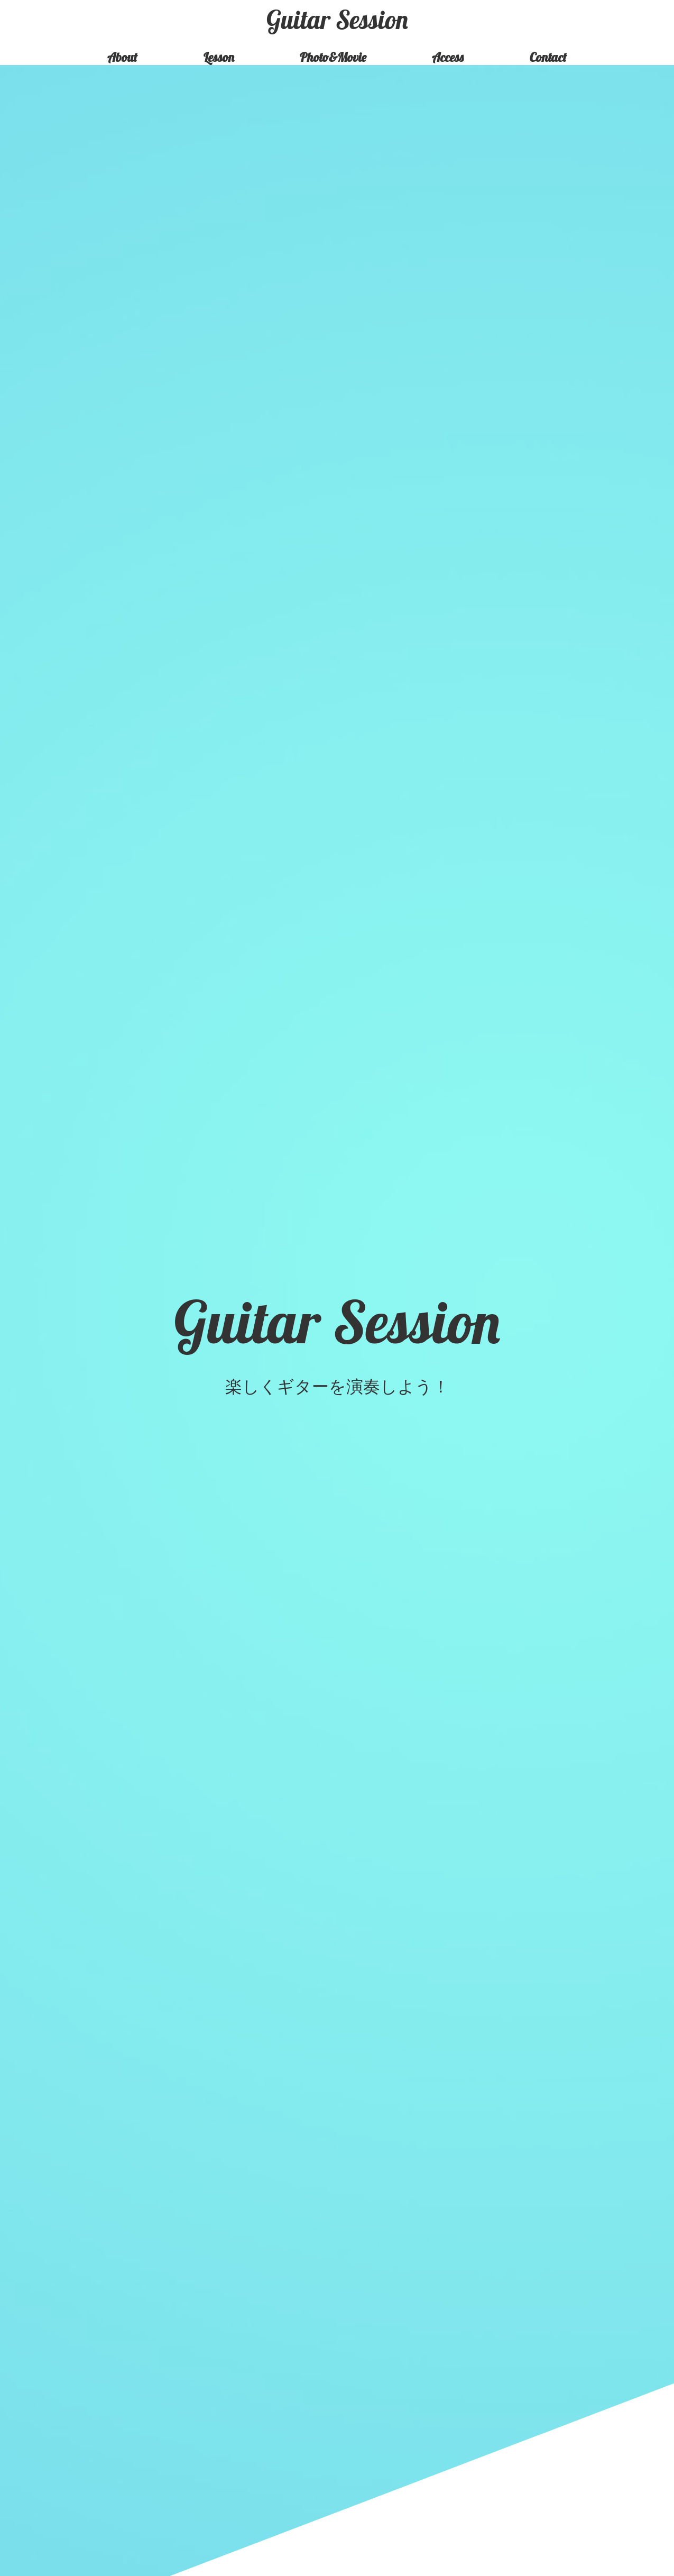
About (122, 57)
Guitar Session (337, 19)
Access (448, 57)
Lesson (219, 57)
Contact (548, 57)
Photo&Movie (333, 57)
